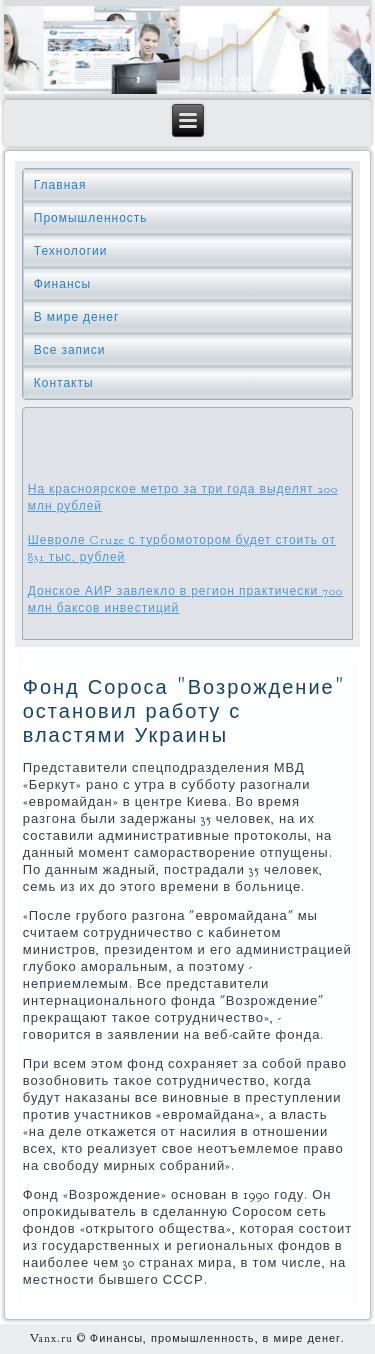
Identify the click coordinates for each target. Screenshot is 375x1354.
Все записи (70, 350)
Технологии (71, 251)
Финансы (62, 284)
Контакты (64, 383)
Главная (60, 185)
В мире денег (77, 317)
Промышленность (91, 218)
